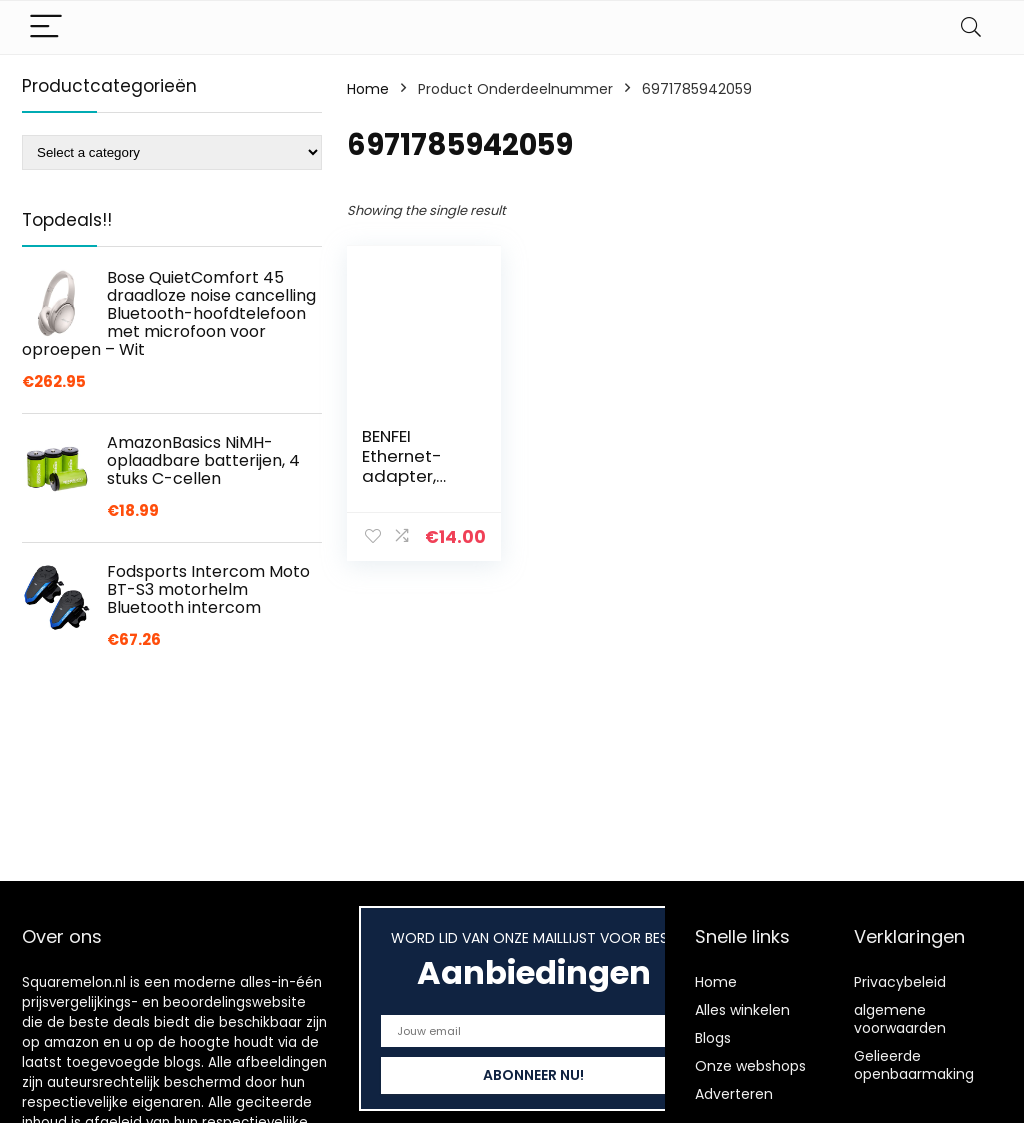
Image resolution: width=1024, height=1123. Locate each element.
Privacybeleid (900, 982)
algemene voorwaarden (900, 1019)
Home (368, 89)
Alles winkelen (742, 1010)
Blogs (713, 1038)
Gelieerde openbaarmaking (914, 1065)
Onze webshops (750, 1066)
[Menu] (46, 27)
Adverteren (734, 1094)
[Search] (971, 27)
